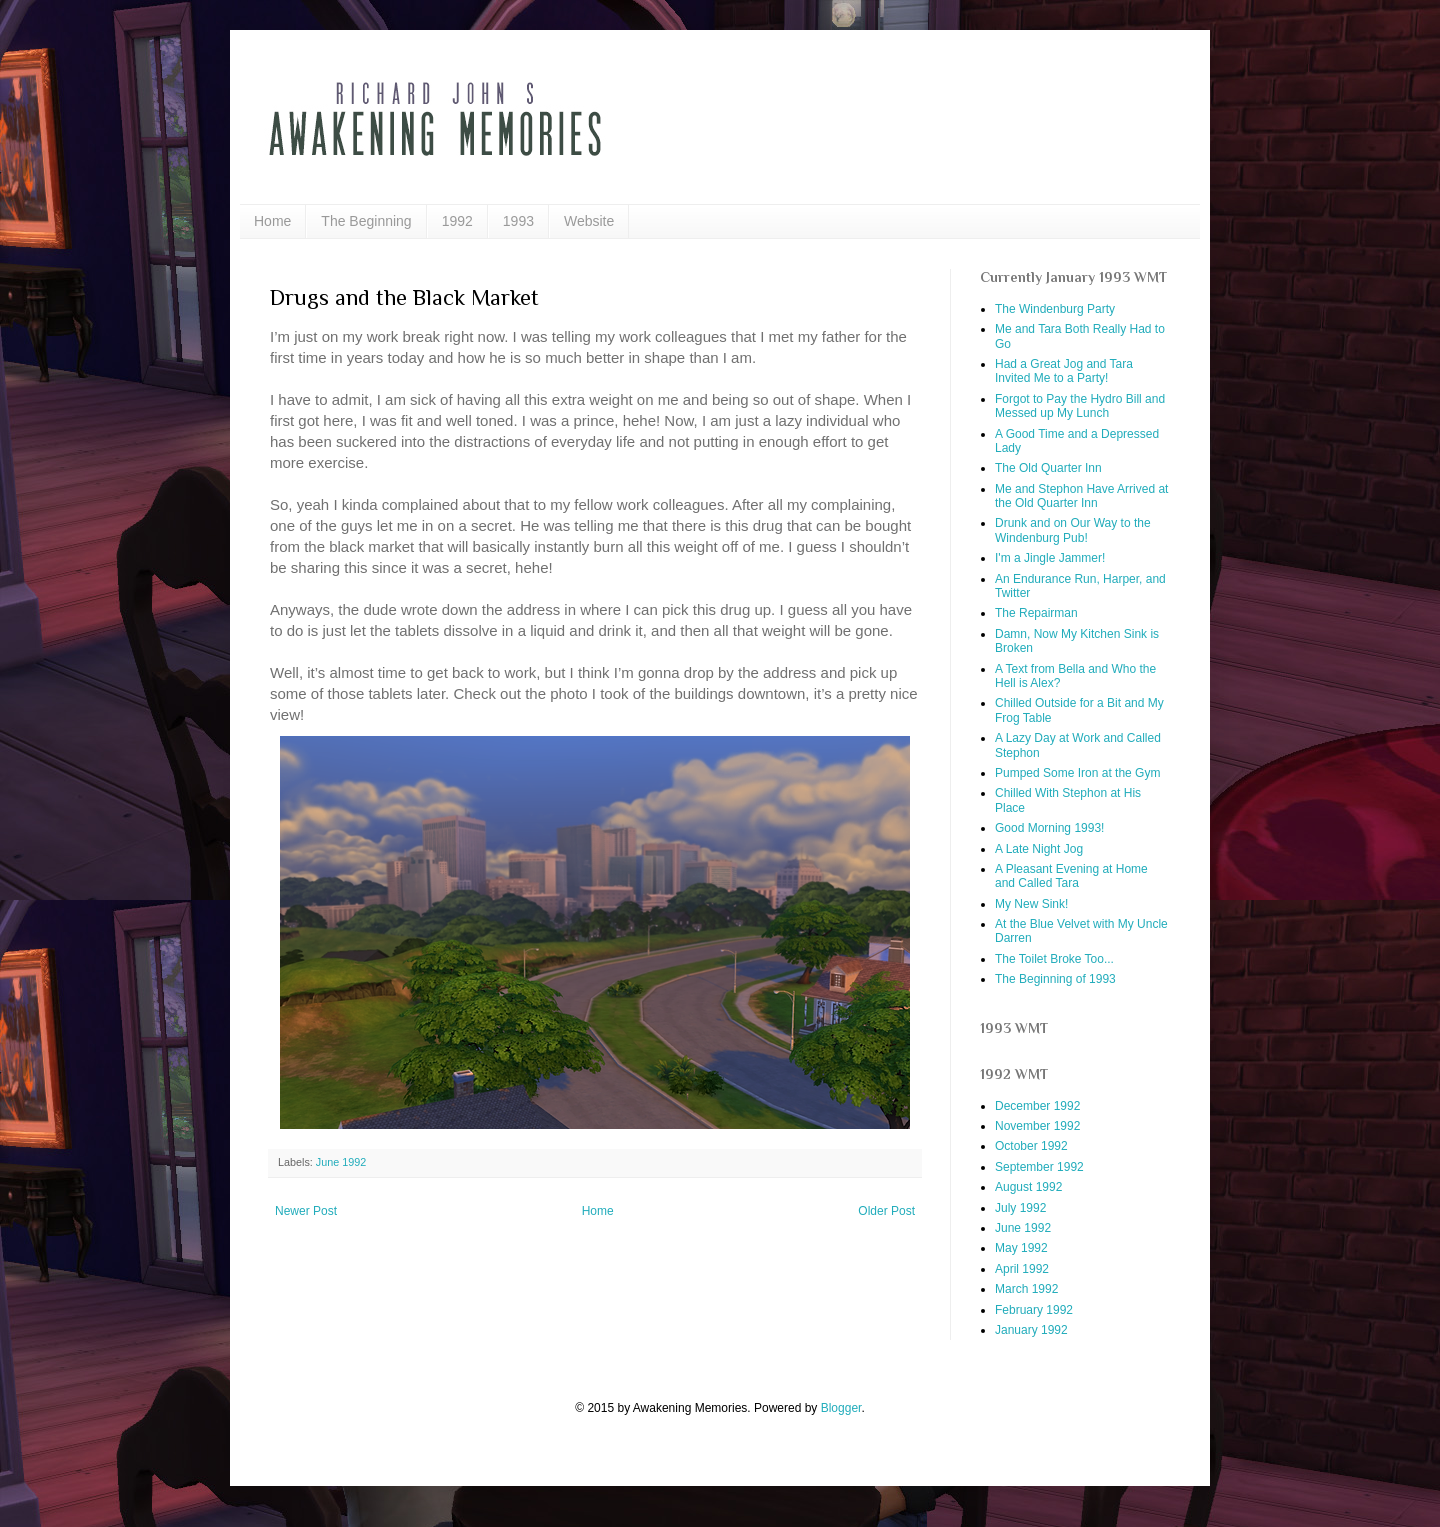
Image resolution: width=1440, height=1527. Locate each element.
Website (589, 221)
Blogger (841, 1408)
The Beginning (366, 221)
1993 (518, 221)
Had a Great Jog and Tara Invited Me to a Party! (1064, 371)
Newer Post (306, 1211)
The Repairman (1036, 613)
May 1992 (1021, 1248)
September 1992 (1039, 1167)
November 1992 (1037, 1126)
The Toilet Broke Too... (1054, 959)
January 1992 (1031, 1330)
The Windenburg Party (1055, 309)
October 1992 (1031, 1146)
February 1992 (1034, 1310)
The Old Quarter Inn (1048, 468)
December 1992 (1037, 1106)
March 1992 (1026, 1289)
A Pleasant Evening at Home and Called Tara (1071, 876)
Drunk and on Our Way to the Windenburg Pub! (1073, 530)
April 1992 (1022, 1269)
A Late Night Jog (1039, 849)
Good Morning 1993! (1049, 828)
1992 (457, 221)
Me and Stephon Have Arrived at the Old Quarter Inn (1081, 496)
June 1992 (341, 1162)
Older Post (886, 1211)
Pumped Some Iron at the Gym (1077, 773)
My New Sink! (1031, 904)
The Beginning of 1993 (1055, 979)
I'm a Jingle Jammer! (1050, 558)
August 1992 (1028, 1187)
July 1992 (1020, 1208)
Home (272, 221)
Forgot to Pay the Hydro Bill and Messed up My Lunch (1080, 406)
